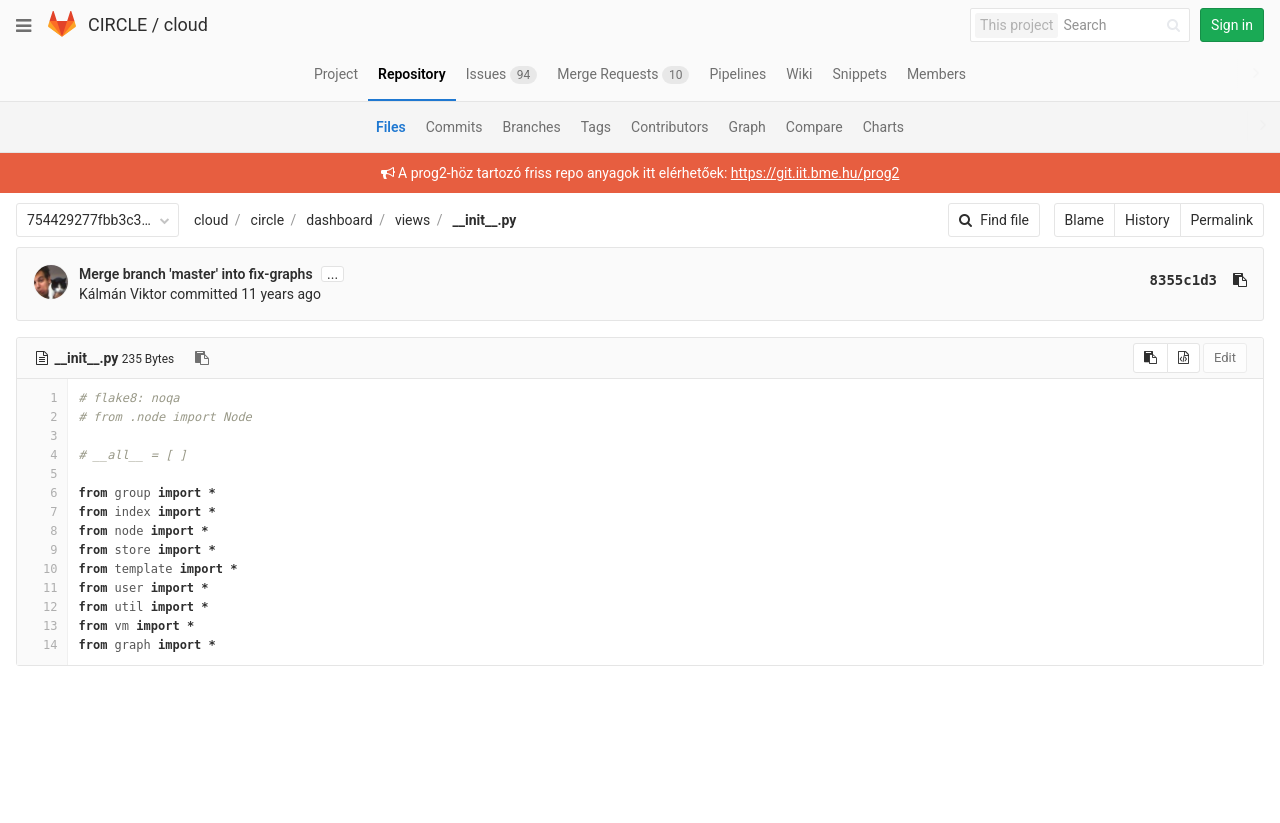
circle (268, 220)
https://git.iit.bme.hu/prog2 (815, 173)
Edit (1225, 357)
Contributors (670, 127)
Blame (1084, 220)
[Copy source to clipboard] (1150, 358)
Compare (814, 127)
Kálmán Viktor (123, 294)
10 (42, 569)
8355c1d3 (1183, 280)
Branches (532, 127)
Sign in (1232, 25)
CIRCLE (117, 24)
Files (391, 127)
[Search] (1125, 25)
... (332, 274)
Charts (883, 127)
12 (42, 607)
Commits (454, 127)
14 (42, 645)
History (1147, 220)
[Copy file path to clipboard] (202, 358)
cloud (186, 24)
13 (42, 626)
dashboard (339, 220)
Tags (596, 127)
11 (42, 588)
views (412, 220)
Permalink (1222, 220)
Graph (747, 127)
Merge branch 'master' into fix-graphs (196, 274)
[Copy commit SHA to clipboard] (1240, 280)
